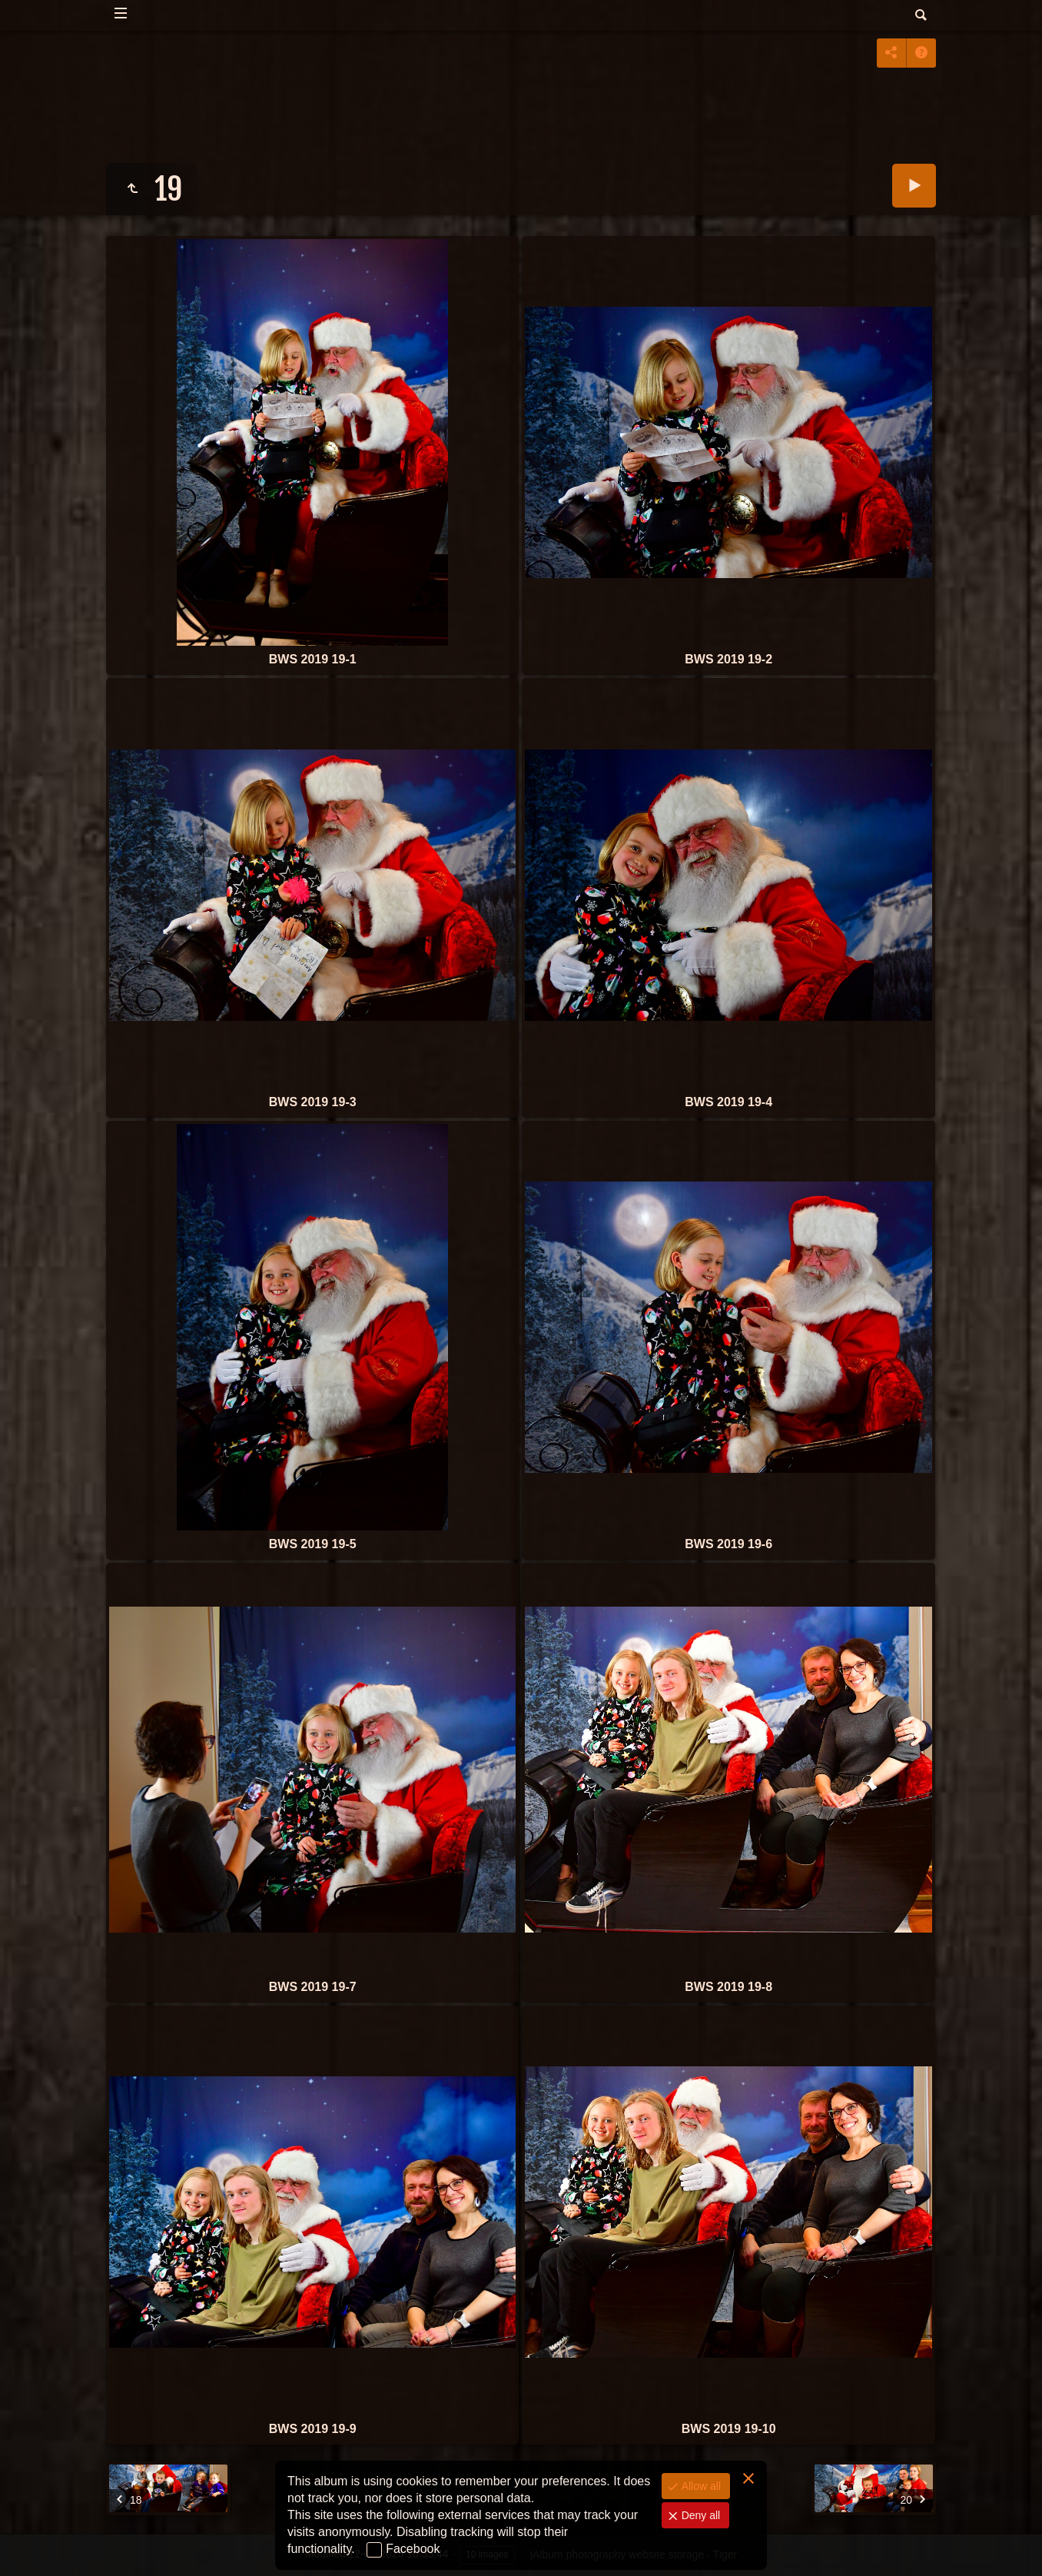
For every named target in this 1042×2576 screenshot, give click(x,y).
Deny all (699, 2515)
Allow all (700, 2486)
